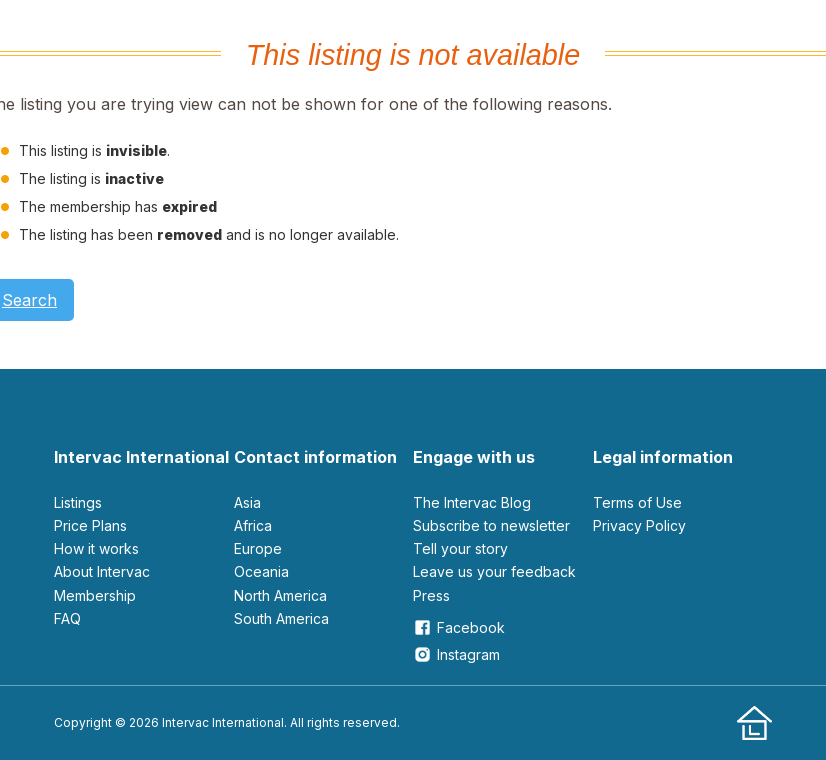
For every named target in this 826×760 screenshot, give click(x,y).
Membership (95, 595)
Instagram (456, 654)
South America (281, 618)
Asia (247, 502)
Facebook (459, 627)
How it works (96, 548)
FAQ (67, 618)
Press (431, 595)
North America (280, 595)
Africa (253, 525)
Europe (258, 548)
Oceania (261, 571)
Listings (78, 502)
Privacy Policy (639, 525)
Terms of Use (637, 502)
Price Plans (90, 525)
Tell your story (460, 548)
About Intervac (102, 571)
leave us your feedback (494, 571)
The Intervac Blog (472, 502)
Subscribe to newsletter (491, 525)
